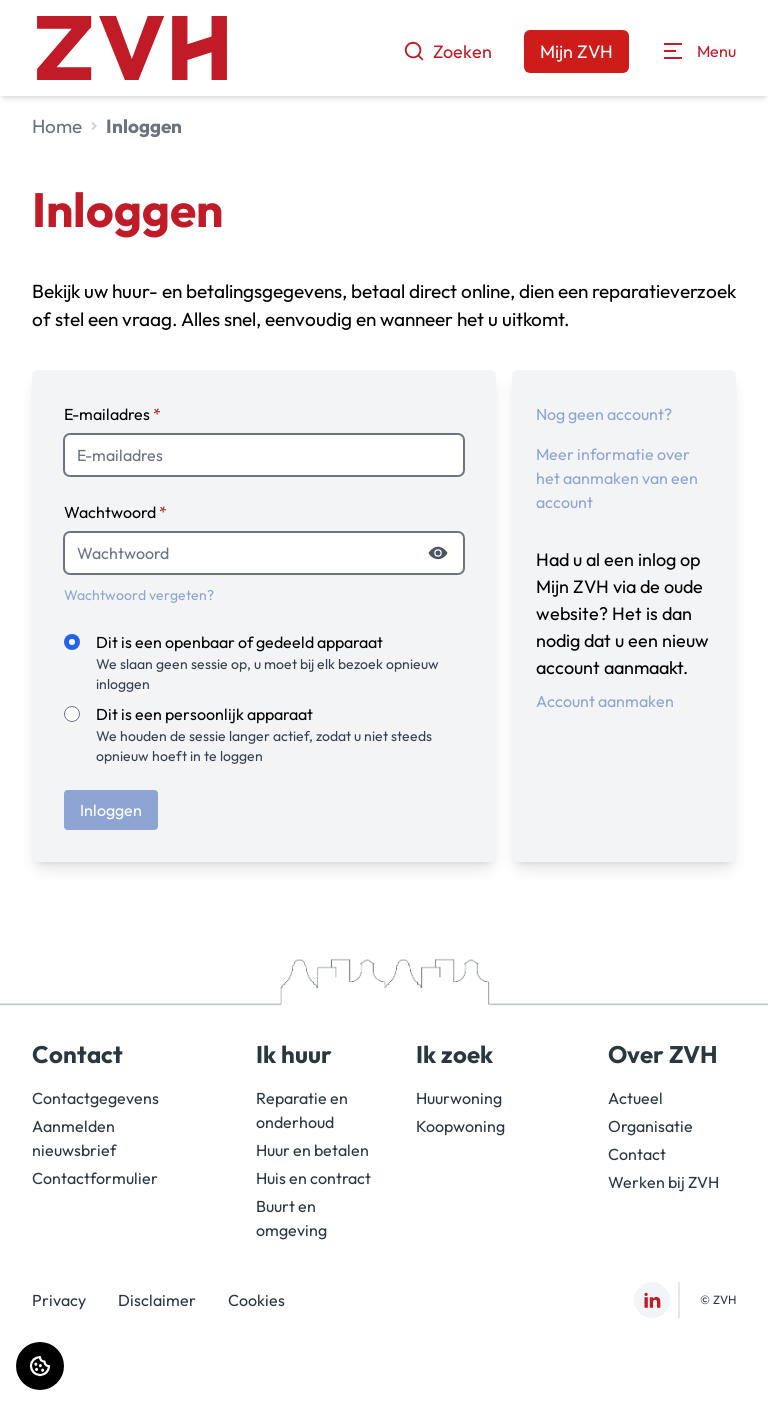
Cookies (256, 1300)
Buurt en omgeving (291, 1218)
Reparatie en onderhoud (302, 1110)
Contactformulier (95, 1178)
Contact (637, 1154)
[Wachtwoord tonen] (438, 553)
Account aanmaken (605, 701)
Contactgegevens (95, 1098)
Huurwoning (459, 1098)
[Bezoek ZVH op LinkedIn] (652, 1300)
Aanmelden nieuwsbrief (74, 1138)
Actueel (635, 1098)
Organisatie (650, 1126)
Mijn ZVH (576, 51)
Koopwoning (460, 1126)
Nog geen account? (604, 414)
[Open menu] (698, 51)
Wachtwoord (115, 512)
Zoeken (447, 51)
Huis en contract (313, 1178)
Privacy (59, 1300)
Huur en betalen (312, 1150)
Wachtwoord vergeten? (139, 595)
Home (57, 126)
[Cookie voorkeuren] (40, 1366)
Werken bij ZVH (663, 1182)
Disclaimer (157, 1300)
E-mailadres (112, 414)
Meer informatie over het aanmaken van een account (617, 478)
